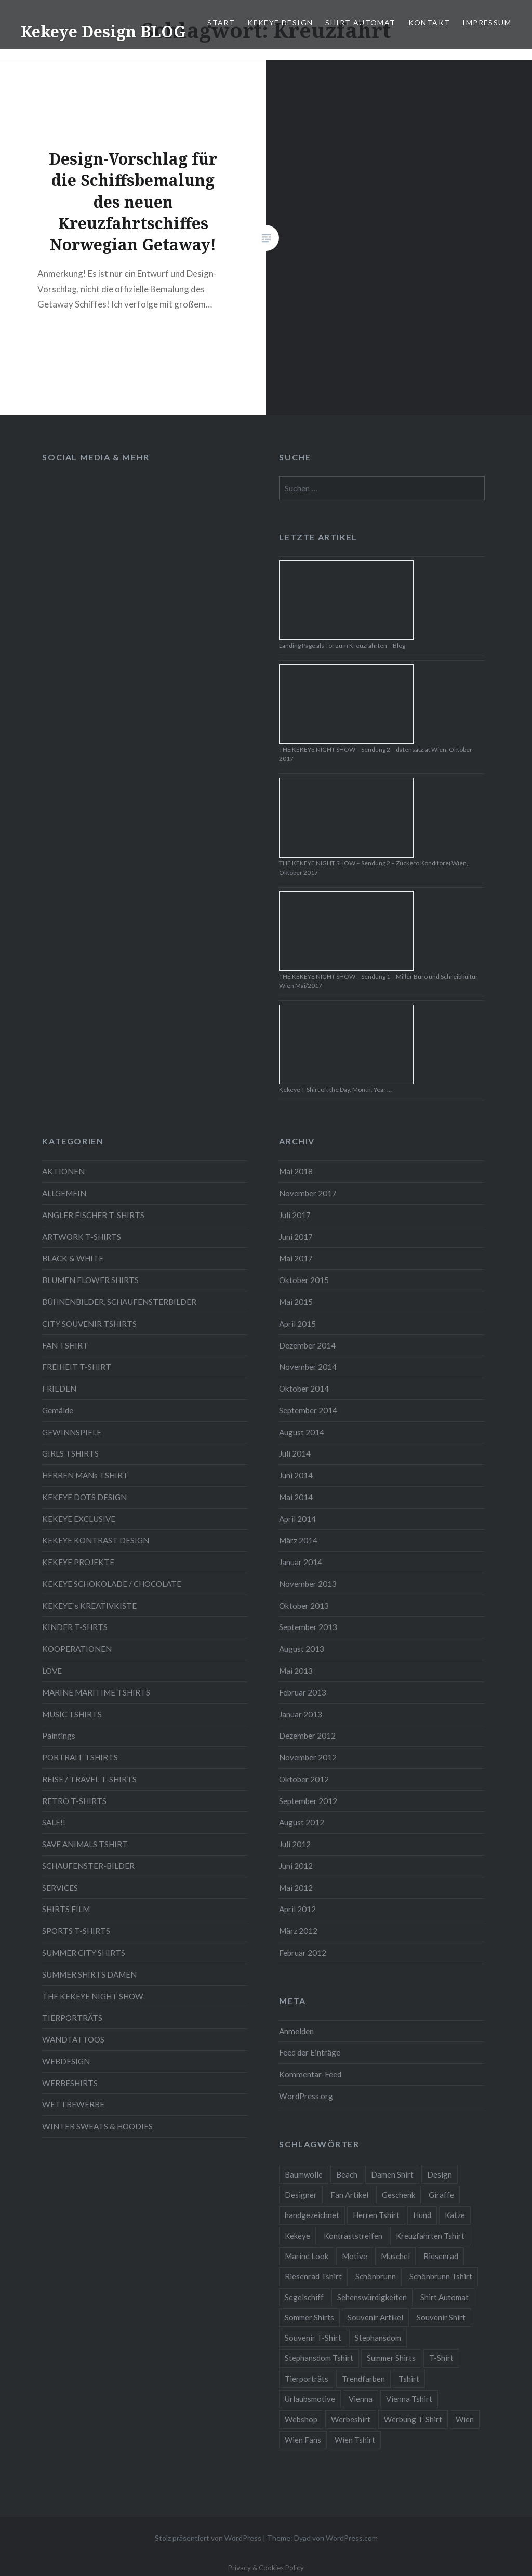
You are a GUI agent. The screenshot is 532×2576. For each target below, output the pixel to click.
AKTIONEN (63, 1171)
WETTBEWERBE (73, 2104)
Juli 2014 (295, 1453)
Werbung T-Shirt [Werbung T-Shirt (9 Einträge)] (413, 2419)
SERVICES (60, 1887)
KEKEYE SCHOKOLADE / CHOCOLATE (111, 1584)
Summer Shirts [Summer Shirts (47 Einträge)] (391, 2358)
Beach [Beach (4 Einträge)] (346, 2174)
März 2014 (298, 1540)
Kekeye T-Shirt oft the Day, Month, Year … (335, 1089)
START (221, 22)
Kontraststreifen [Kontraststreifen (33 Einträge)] (353, 2235)
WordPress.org (306, 2096)
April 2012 (297, 1909)
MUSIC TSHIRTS (72, 1714)
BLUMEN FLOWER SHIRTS (90, 1280)
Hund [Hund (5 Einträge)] (422, 2215)
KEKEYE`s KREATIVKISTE (89, 1605)
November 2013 (308, 1584)
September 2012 (308, 1801)
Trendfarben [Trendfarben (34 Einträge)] (363, 2378)
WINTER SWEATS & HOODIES (97, 2126)
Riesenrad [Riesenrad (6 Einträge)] (440, 2256)
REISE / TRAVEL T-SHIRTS (89, 1779)
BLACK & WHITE (72, 1258)
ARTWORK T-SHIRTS (81, 1237)
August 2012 (301, 1822)
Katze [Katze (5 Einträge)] (455, 2215)
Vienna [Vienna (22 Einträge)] (361, 2399)
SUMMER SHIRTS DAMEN (89, 1974)
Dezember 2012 (307, 1735)
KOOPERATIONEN (77, 1648)
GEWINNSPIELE (71, 1432)
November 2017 (308, 1193)
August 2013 (301, 1648)
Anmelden (296, 2031)
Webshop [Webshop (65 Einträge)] (301, 2419)
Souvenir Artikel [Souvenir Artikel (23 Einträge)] (375, 2317)
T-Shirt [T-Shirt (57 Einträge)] (441, 2358)
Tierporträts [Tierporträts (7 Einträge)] (306, 2378)
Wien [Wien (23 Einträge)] (465, 2419)
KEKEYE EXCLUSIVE (78, 1519)
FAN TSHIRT (65, 1345)
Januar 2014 (300, 1562)
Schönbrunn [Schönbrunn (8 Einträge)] (375, 2276)
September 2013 (308, 1627)
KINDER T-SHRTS (75, 1627)
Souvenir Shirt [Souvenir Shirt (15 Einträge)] (441, 2317)
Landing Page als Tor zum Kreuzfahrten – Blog (342, 645)
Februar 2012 (302, 1952)
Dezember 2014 (307, 1345)
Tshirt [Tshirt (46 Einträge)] (408, 2378)
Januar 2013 (300, 1714)
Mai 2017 (296, 1258)
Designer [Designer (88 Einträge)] (301, 2194)
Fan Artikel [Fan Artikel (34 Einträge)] (349, 2194)
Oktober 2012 (304, 1779)
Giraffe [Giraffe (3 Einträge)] (441, 2194)
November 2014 (308, 1366)
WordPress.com (352, 2537)
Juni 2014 (296, 1475)
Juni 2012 (296, 1866)
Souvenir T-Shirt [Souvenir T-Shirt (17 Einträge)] (313, 2337)
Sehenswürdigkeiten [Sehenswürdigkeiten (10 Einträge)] (372, 2297)
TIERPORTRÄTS (72, 2017)
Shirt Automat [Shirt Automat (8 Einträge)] (444, 2297)
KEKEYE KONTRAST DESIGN (95, 1540)
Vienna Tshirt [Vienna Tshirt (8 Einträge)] (409, 2399)
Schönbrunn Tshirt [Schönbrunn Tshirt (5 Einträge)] (440, 2276)
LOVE (52, 1670)
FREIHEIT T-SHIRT (76, 1366)
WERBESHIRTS (70, 2083)
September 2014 (308, 1410)
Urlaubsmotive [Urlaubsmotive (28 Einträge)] (310, 2399)
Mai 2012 (296, 1887)
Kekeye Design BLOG (103, 31)
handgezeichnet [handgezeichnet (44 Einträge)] (312, 2215)
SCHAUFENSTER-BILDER (88, 1866)
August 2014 (301, 1432)
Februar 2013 (302, 1692)
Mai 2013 (296, 1670)
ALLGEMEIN (64, 1193)
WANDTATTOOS (73, 2039)
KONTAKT (429, 22)
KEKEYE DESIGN (280, 22)
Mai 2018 (296, 1171)
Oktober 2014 (304, 1388)
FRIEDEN (59, 1388)
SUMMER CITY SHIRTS (83, 1952)
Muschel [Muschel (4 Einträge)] (395, 2256)
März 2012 (298, 1931)
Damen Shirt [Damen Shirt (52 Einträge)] (392, 2174)
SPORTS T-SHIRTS (76, 1931)
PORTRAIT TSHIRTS (80, 1757)
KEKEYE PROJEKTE (78, 1562)
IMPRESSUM (486, 22)
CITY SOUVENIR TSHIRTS (89, 1323)
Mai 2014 (296, 1497)
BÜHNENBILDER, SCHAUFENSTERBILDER (119, 1301)
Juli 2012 (295, 1844)
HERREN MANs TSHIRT (85, 1475)
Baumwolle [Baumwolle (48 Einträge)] (304, 2174)
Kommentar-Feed (310, 2074)
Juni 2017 (296, 1237)
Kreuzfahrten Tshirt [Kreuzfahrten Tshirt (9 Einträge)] (430, 2235)
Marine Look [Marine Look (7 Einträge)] (306, 2256)
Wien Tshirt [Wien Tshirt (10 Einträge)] (355, 2440)
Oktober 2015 (304, 1280)
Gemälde (57, 1410)
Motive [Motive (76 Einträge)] (354, 2256)
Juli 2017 (295, 1215)
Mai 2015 (296, 1301)
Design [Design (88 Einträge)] (439, 2174)
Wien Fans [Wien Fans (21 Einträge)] (303, 2440)
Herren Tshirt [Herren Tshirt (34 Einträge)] (376, 2215)
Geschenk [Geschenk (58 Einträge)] (398, 2194)
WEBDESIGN (66, 2061)
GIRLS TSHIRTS (70, 1453)
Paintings (58, 1735)
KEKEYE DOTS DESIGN (84, 1497)
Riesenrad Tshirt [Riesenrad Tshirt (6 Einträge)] (313, 2276)
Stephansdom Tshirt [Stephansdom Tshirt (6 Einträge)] (319, 2358)
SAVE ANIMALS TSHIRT (85, 1844)
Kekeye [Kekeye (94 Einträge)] (297, 2235)
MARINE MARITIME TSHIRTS (96, 1692)
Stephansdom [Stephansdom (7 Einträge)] (378, 2337)
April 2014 (297, 1519)
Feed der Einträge (309, 2052)
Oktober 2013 (304, 1605)
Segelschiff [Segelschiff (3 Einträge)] (304, 2297)
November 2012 (308, 1757)
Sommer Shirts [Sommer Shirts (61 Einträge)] (309, 2317)
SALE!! (53, 1822)
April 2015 (297, 1323)
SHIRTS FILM (66, 1909)
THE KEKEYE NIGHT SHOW (92, 1996)
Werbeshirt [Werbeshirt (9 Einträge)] (350, 2419)
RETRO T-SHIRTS (74, 1801)
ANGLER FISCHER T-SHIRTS (93, 1215)
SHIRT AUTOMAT (360, 22)
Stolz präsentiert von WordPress (208, 2537)
